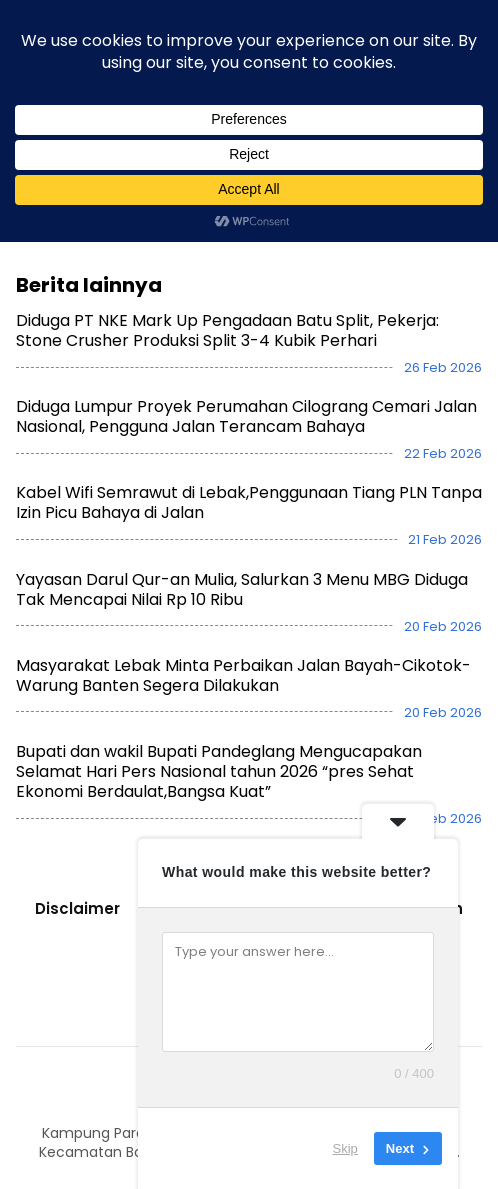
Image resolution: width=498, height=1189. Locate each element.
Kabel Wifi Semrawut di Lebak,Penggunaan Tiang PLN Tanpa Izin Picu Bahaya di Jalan (249, 483)
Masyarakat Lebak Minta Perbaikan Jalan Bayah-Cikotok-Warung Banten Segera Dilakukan (243, 655)
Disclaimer (77, 889)
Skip (345, 1148)
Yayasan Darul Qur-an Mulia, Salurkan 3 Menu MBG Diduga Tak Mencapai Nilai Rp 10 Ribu (242, 569)
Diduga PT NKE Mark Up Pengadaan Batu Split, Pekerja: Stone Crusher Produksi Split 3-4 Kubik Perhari (227, 311)
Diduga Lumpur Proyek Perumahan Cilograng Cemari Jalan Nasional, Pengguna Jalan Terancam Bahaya (246, 397)
